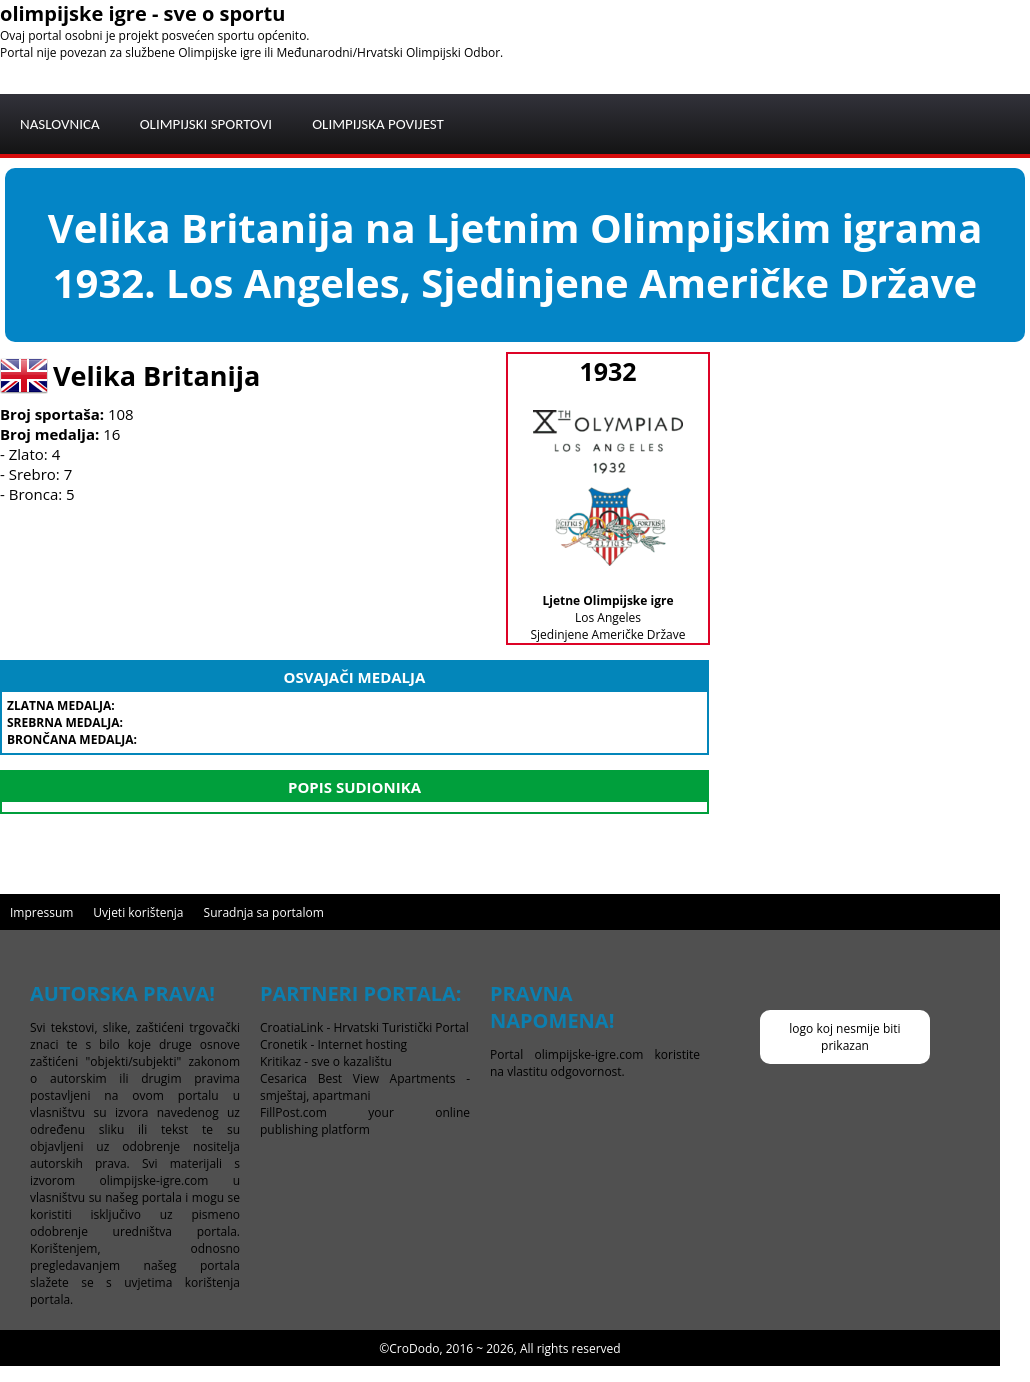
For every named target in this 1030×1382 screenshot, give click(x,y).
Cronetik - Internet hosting (333, 1044)
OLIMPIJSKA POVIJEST (378, 124)
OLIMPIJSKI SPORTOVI (206, 124)
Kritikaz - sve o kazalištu (326, 1061)
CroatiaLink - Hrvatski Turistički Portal (364, 1027)
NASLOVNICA (60, 124)
